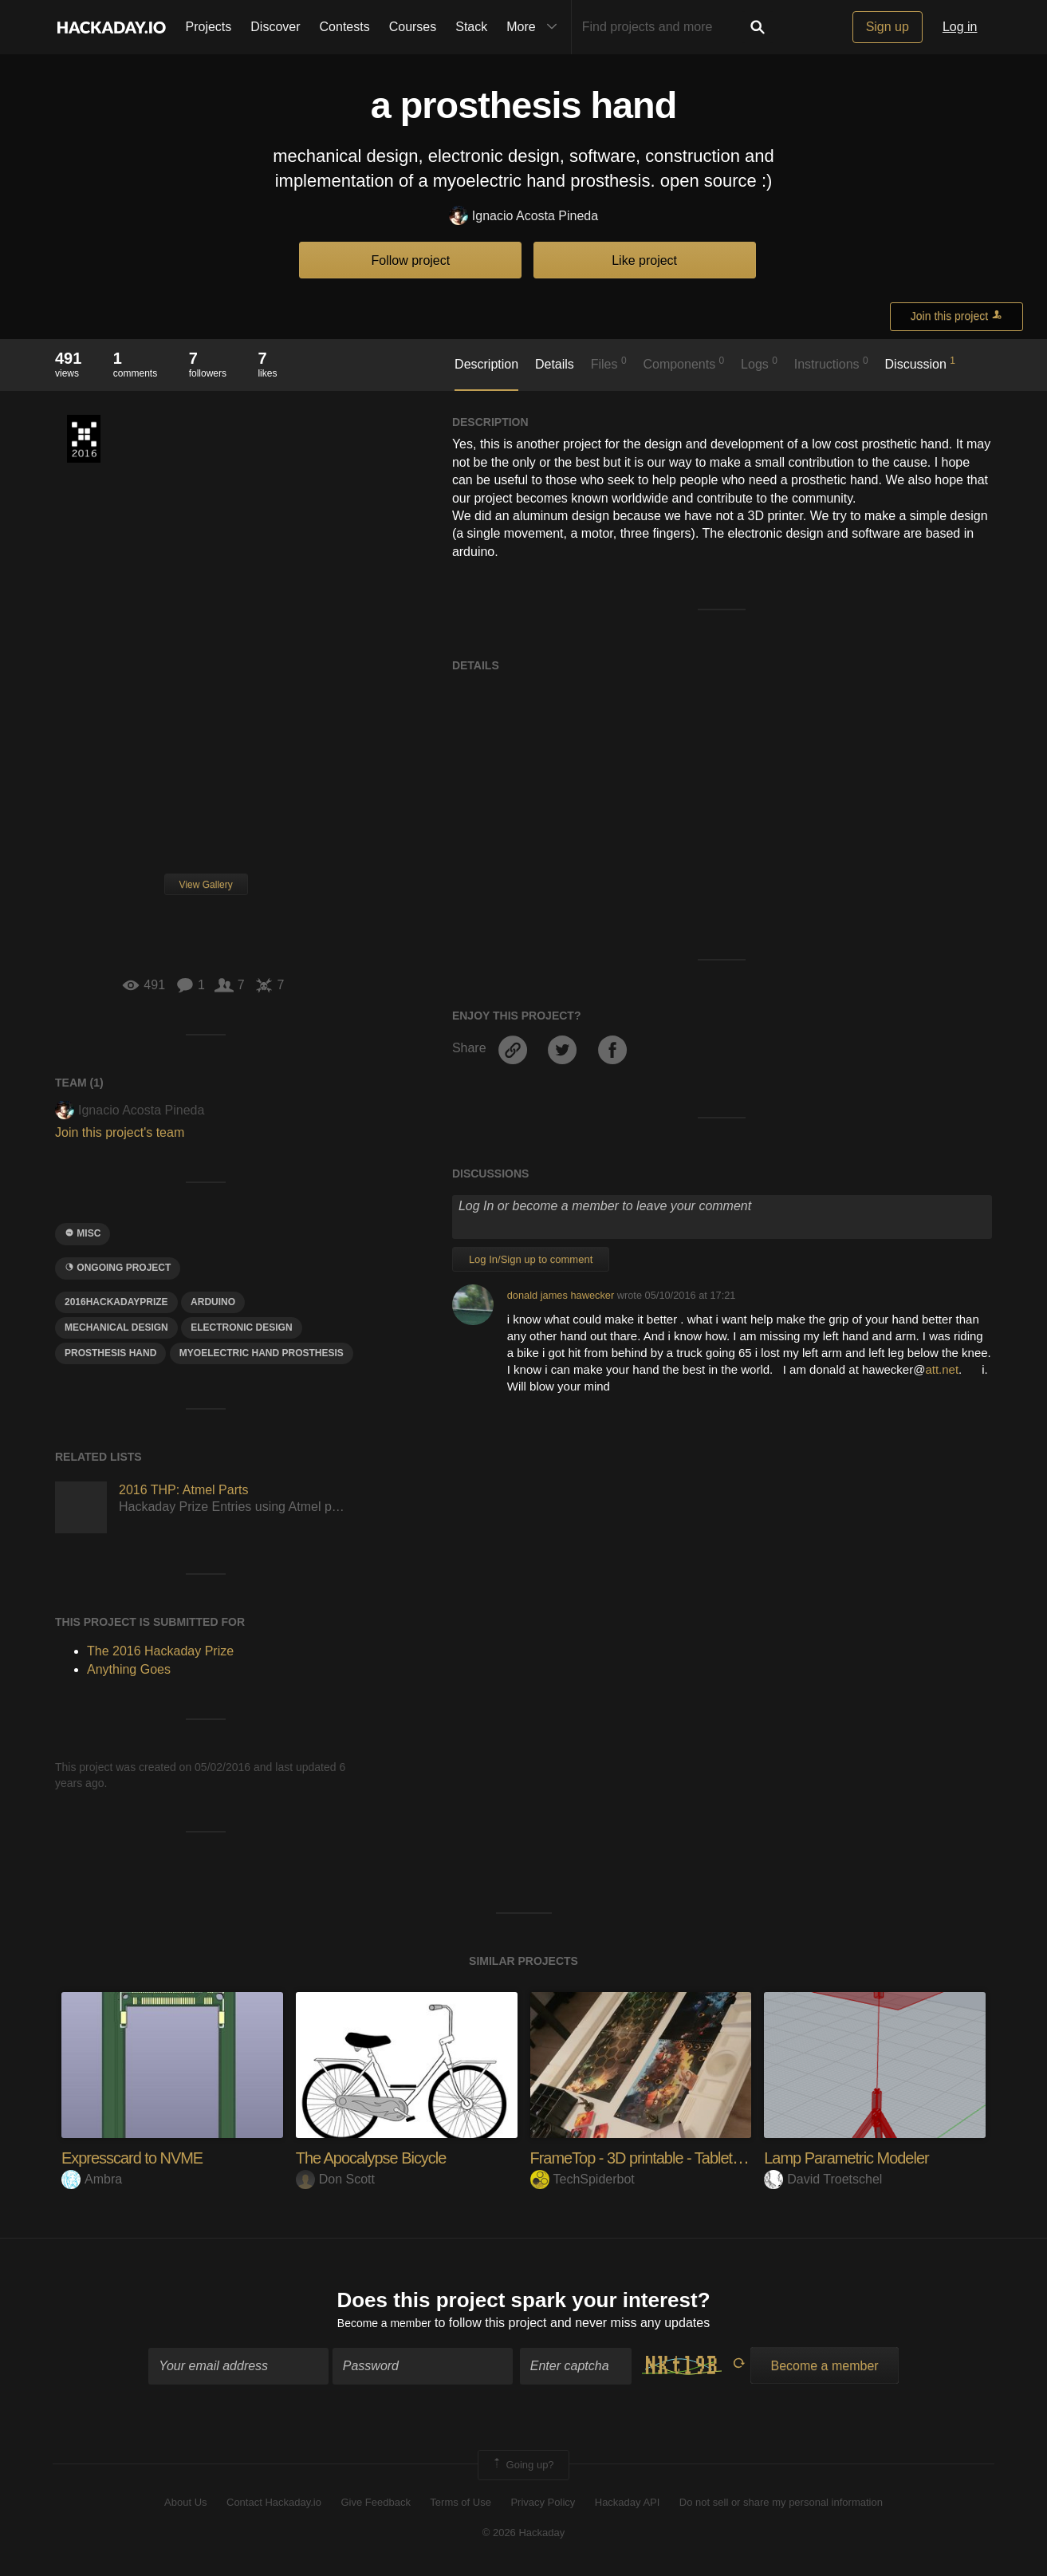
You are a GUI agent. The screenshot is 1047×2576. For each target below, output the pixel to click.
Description (486, 364)
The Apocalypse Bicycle (379, 2158)
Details (554, 364)
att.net (941, 1369)
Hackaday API (627, 2506)
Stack (471, 27)
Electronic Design (241, 1327)
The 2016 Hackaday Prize (83, 439)
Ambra (91, 2179)
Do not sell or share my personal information (781, 2506)
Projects (209, 27)
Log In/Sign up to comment (530, 1259)
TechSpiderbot (582, 2179)
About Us (185, 2506)
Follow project (411, 260)
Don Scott (335, 2179)
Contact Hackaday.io (273, 2506)
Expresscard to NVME (139, 2158)
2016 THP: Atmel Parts (183, 1490)
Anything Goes (129, 1669)
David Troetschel (823, 2179)
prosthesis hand (110, 1353)
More (535, 27)
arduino (213, 1302)
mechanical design (116, 1327)
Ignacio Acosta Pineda (523, 216)
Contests (345, 27)
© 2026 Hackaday (523, 2536)
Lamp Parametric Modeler (855, 2158)
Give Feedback (375, 2506)
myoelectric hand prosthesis (261, 1353)
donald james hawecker (560, 1295)
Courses (413, 27)
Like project (644, 260)
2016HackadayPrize (116, 1302)
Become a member (384, 2326)
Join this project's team (119, 1132)
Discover (275, 27)
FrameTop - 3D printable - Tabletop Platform (683, 2158)
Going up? (522, 2468)
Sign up (887, 27)
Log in (960, 27)
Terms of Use (460, 2506)
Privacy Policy (542, 2506)
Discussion (920, 363)
